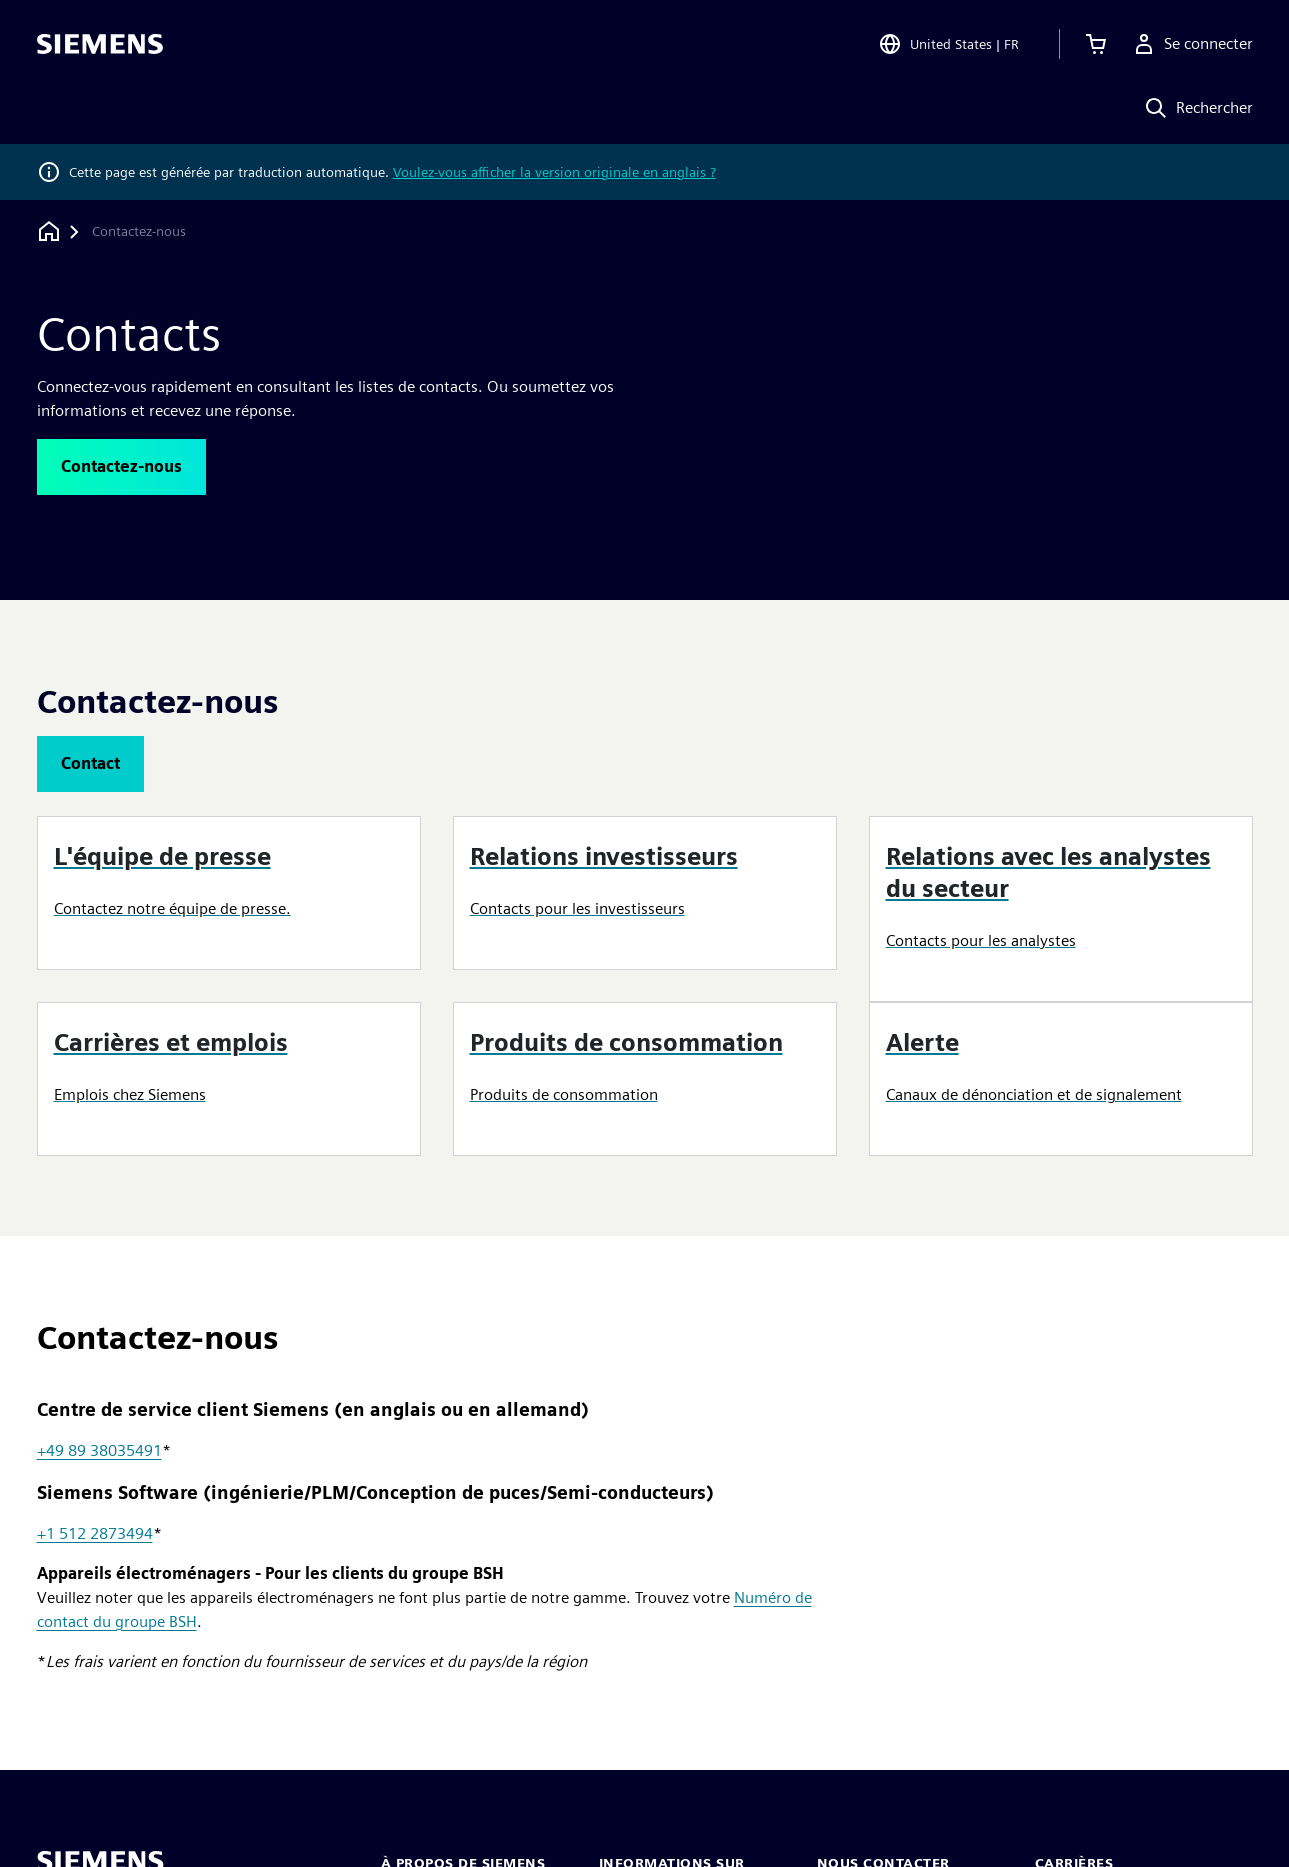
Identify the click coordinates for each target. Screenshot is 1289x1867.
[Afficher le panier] (1096, 44)
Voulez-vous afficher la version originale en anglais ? (554, 172)
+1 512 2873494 (95, 1533)
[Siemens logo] (100, 44)
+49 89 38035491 (99, 1450)
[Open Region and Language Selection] (948, 44)
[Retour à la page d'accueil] (49, 231)
